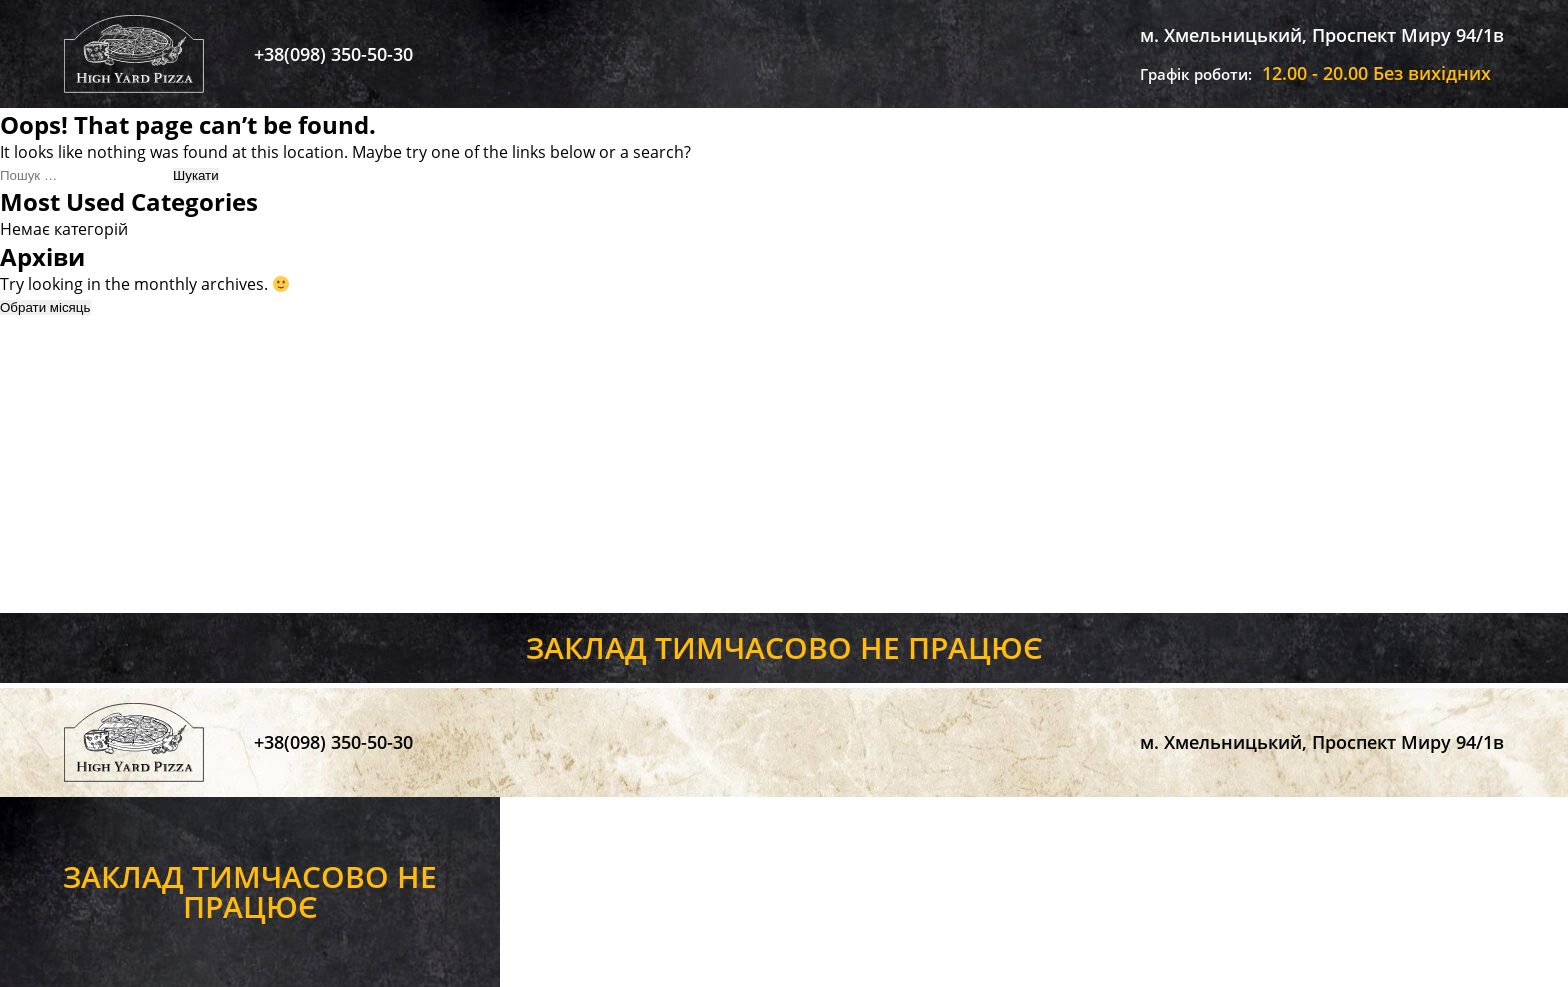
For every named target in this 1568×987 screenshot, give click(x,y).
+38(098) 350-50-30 (333, 54)
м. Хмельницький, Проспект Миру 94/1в (1322, 35)
